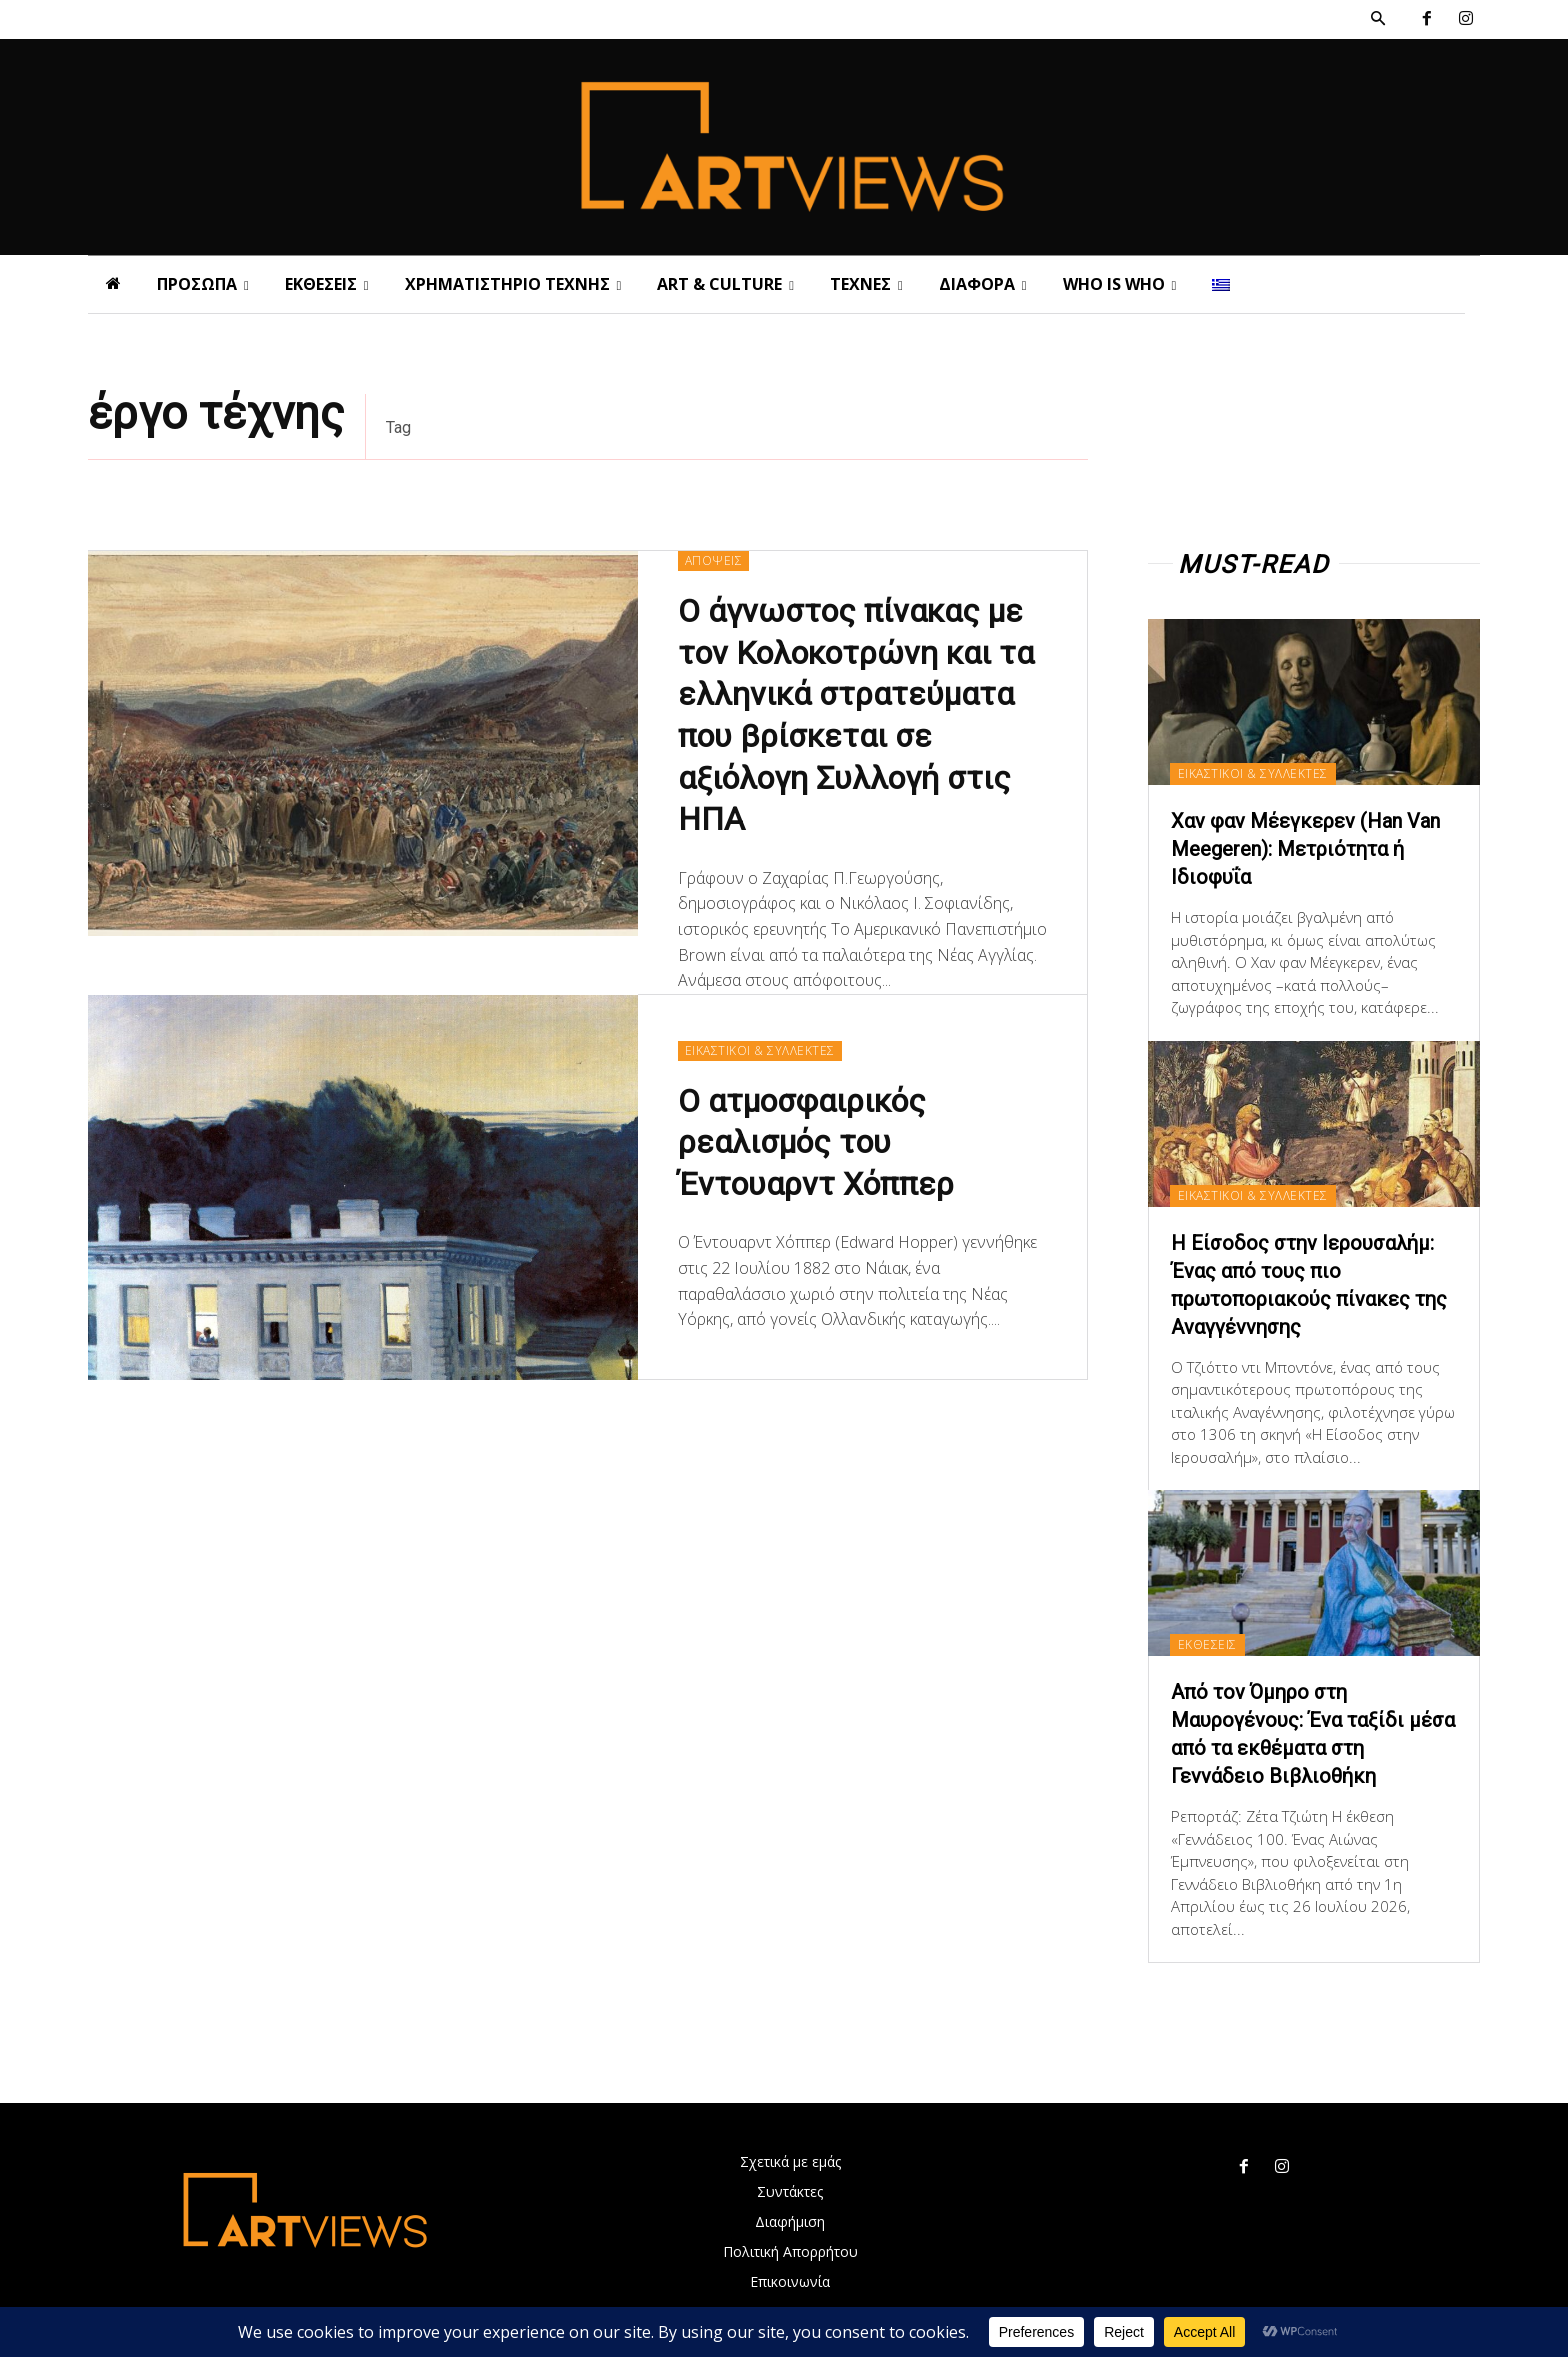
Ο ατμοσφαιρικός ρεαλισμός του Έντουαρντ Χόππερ (816, 1142)
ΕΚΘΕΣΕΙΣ (1207, 1644)
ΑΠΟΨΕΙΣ (714, 560)
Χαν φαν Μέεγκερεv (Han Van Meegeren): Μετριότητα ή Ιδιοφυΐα (1305, 849)
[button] (1378, 19)
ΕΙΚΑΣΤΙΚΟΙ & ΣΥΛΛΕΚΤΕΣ (760, 1050)
